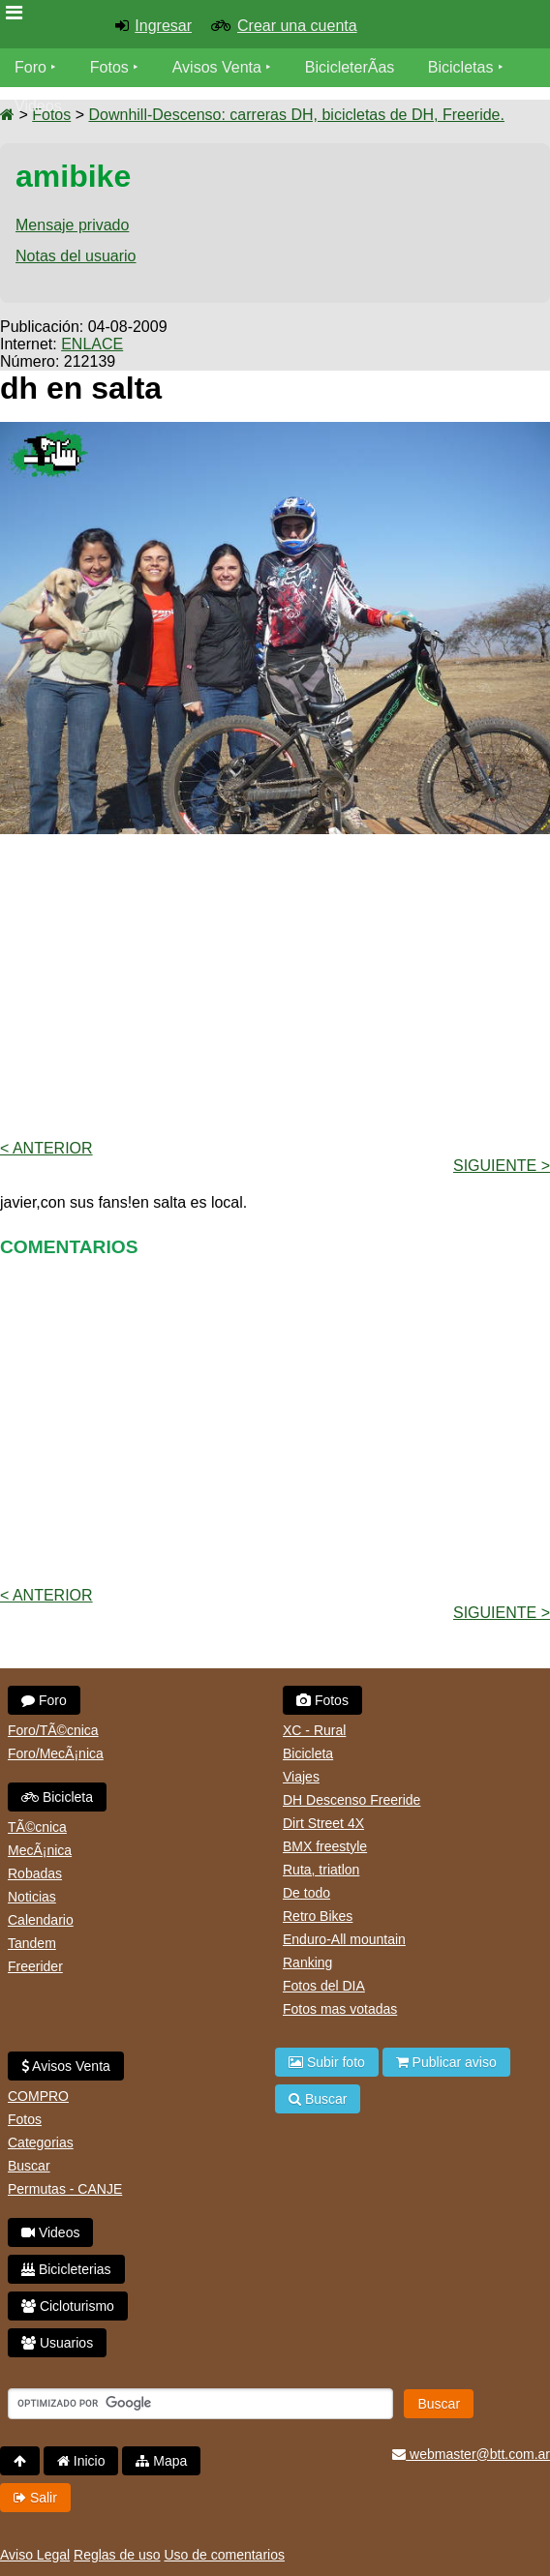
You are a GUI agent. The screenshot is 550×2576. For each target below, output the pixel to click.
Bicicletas (463, 67)
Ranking (307, 1962)
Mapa (161, 2461)
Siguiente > (501, 1165)
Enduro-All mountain (344, 1939)
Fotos (109, 67)
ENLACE (92, 344)
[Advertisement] (275, 985)
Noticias (32, 1896)
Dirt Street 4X (323, 1823)
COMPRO (38, 2096)
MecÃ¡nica (40, 1850)
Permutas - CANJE (65, 2189)
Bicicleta (57, 1797)
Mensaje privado (72, 225)
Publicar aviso (446, 2062)
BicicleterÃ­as (349, 67)
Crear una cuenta (297, 25)
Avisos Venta (216, 67)
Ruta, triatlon (321, 1869)
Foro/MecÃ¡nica (56, 1753)
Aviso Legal (35, 2554)
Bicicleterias (66, 2269)
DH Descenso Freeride (351, 1800)
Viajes (301, 1776)
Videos (38, 106)
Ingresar (163, 25)
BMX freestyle (325, 1846)
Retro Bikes (317, 1916)
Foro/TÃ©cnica (53, 1730)
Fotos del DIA (324, 1985)
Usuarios (57, 2343)
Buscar (29, 2165)
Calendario (41, 1920)
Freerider (35, 1966)
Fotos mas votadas (340, 2009)
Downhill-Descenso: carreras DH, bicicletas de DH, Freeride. (296, 114)
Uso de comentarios (224, 2554)
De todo (306, 1893)
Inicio (81, 2461)
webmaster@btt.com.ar (471, 2454)
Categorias (41, 2142)
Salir (35, 2497)
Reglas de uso (117, 2554)
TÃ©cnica (37, 1827)
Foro (30, 67)
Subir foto (327, 2062)
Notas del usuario (76, 256)
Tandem (32, 1943)
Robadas (35, 1873)
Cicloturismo (67, 2306)
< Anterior (46, 1148)
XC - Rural (314, 1730)
